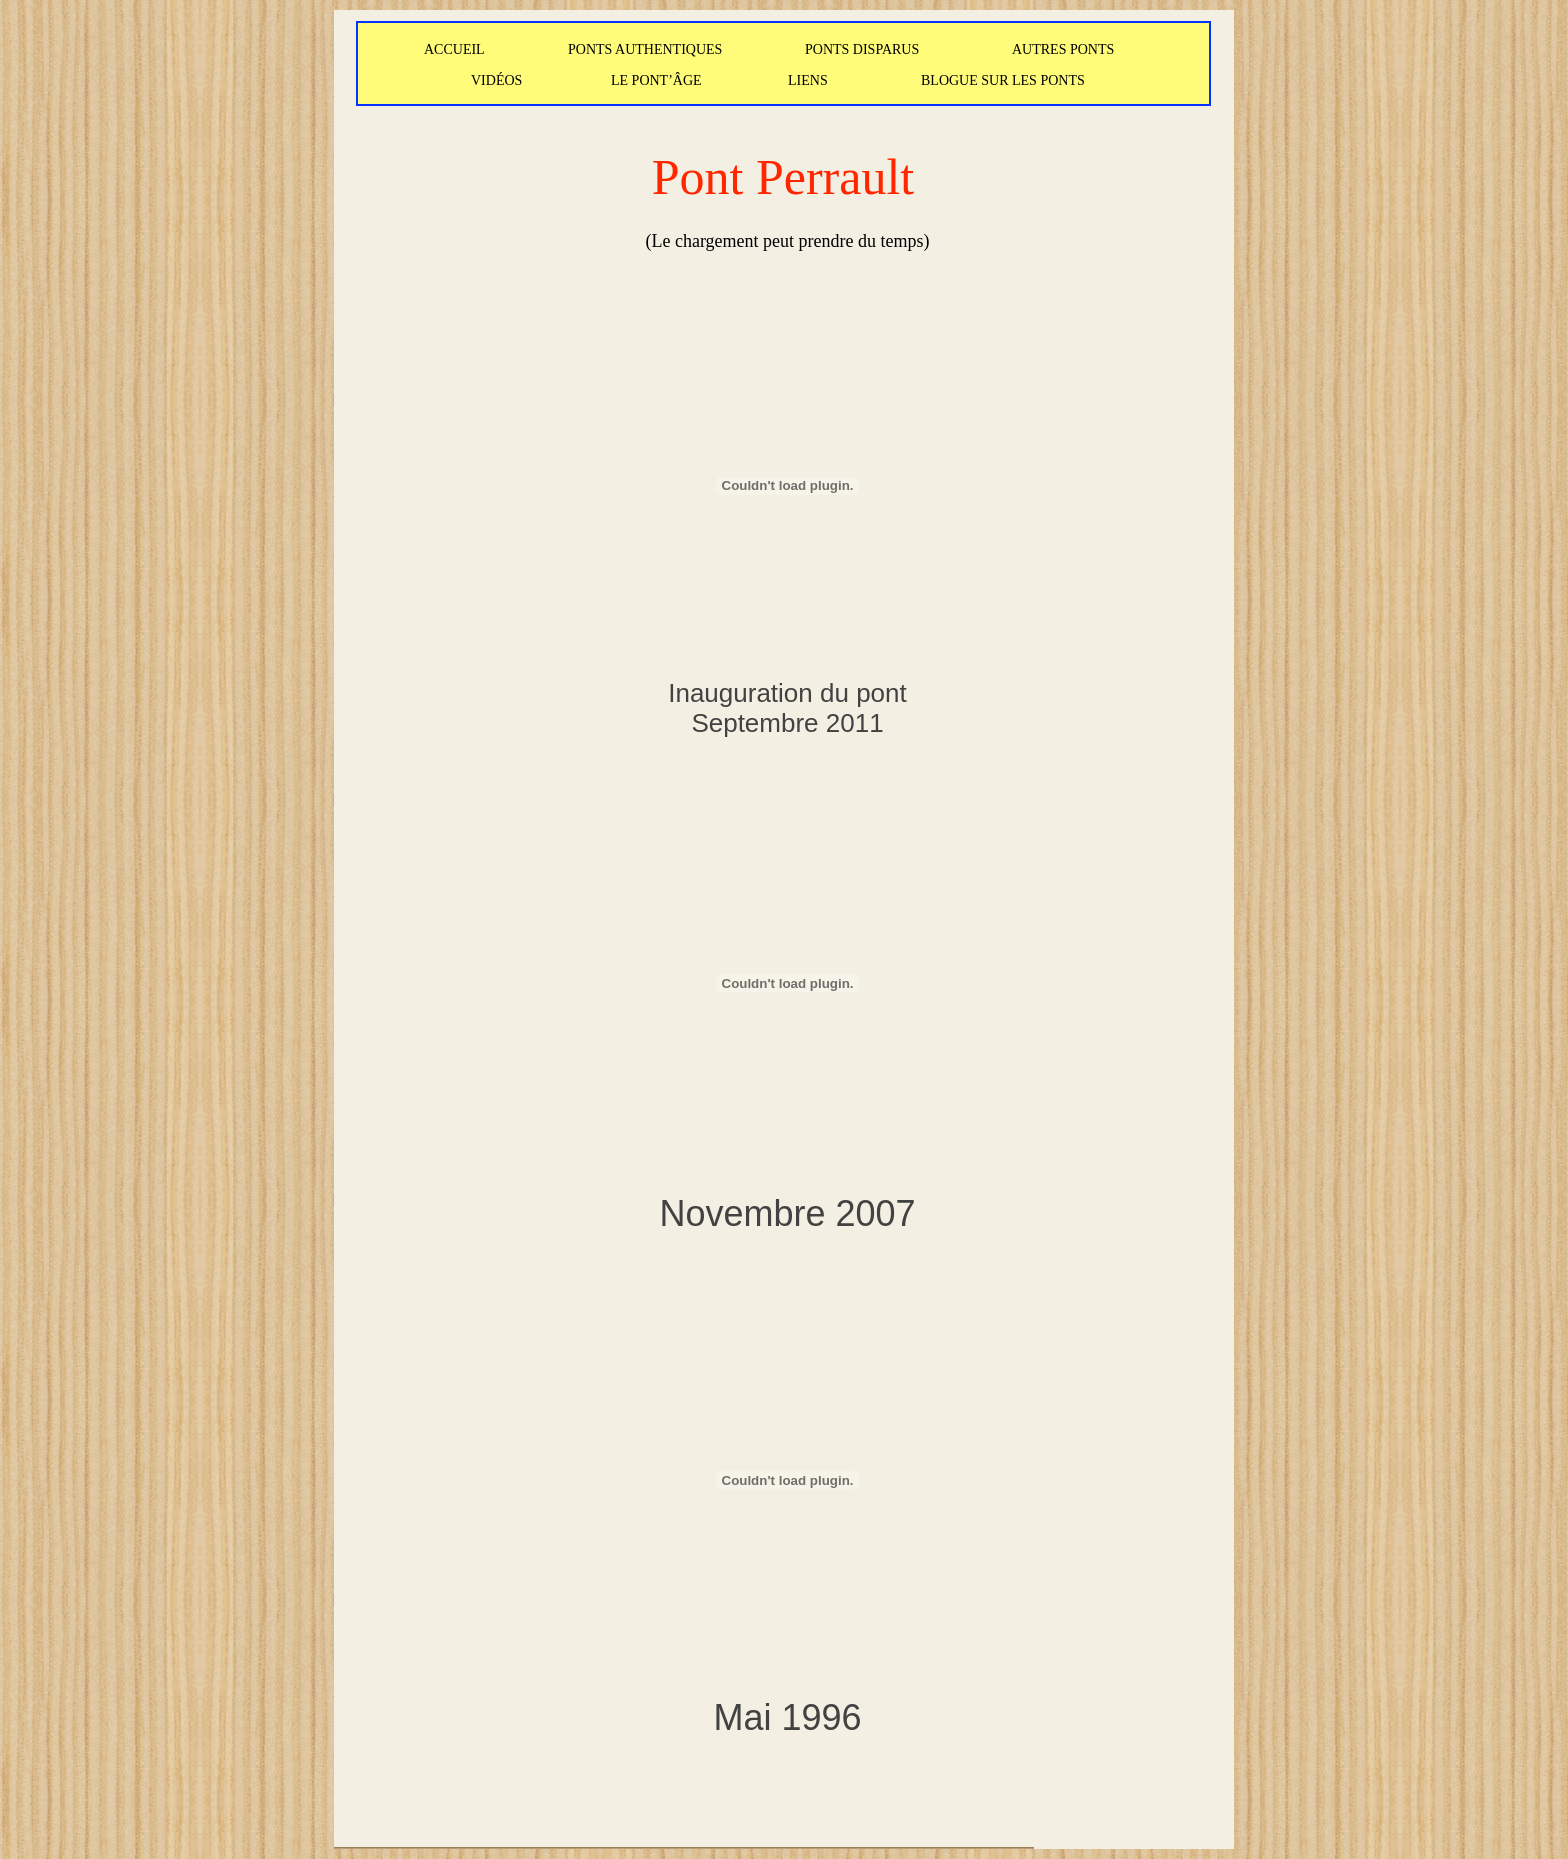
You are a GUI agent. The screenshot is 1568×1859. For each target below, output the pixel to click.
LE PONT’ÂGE (656, 80)
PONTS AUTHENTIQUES (645, 49)
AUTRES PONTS (1063, 49)
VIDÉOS (496, 80)
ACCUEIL (454, 49)
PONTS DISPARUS (862, 49)
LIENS (808, 80)
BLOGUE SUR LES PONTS (1003, 80)
